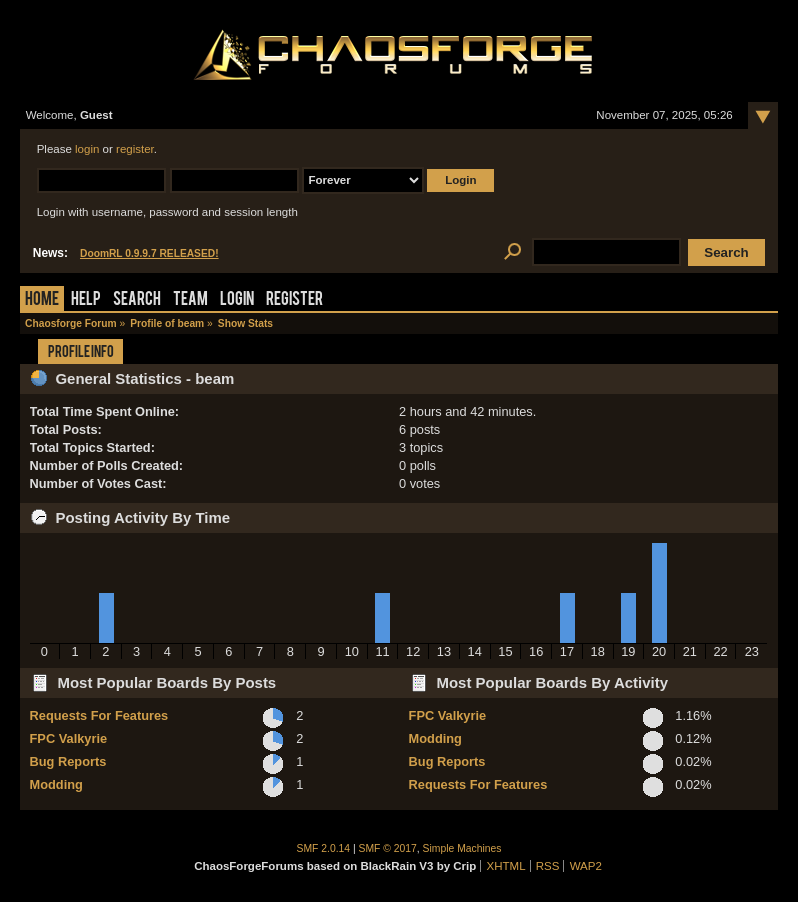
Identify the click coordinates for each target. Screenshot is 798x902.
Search (137, 300)
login (87, 149)
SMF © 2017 (388, 848)
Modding (56, 784)
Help (86, 300)
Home (42, 300)
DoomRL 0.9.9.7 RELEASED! (149, 253)
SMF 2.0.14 (324, 848)
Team (190, 300)
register (135, 149)
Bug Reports (68, 761)
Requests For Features (99, 715)
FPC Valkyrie (69, 738)
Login (237, 300)
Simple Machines (462, 848)
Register (294, 300)
